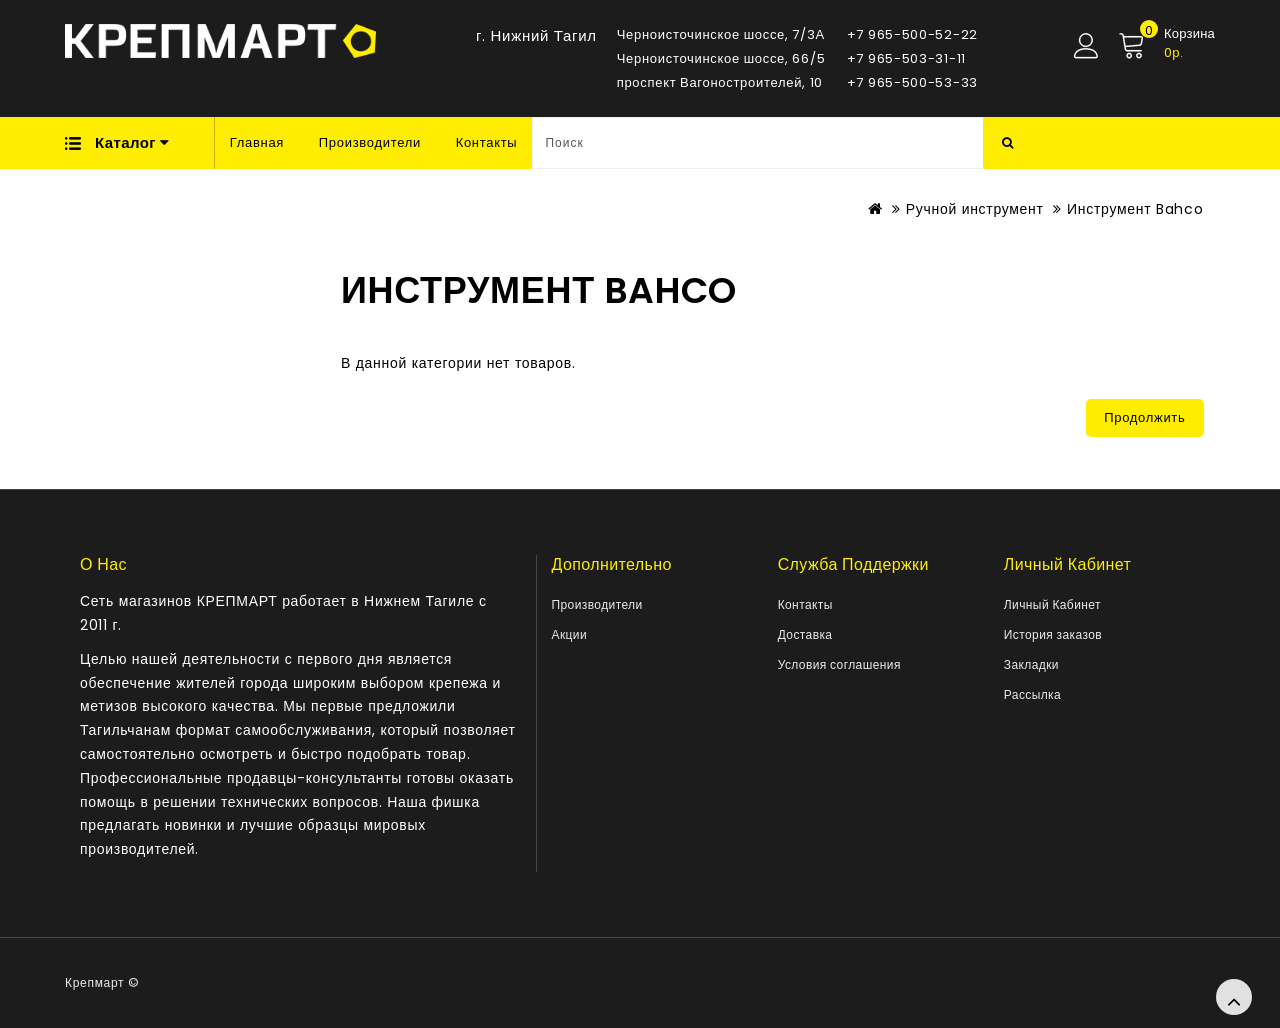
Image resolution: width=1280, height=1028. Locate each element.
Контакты (487, 142)
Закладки (1031, 664)
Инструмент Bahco (1135, 209)
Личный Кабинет (1052, 604)
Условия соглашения (839, 664)
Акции (570, 634)
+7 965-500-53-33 (912, 82)
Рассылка (1032, 694)
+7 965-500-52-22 (912, 34)
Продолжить (1144, 417)
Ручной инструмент (975, 209)
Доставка (805, 634)
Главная (257, 142)
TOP (1234, 997)
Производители (370, 142)
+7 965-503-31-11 (906, 58)
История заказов (1053, 634)
